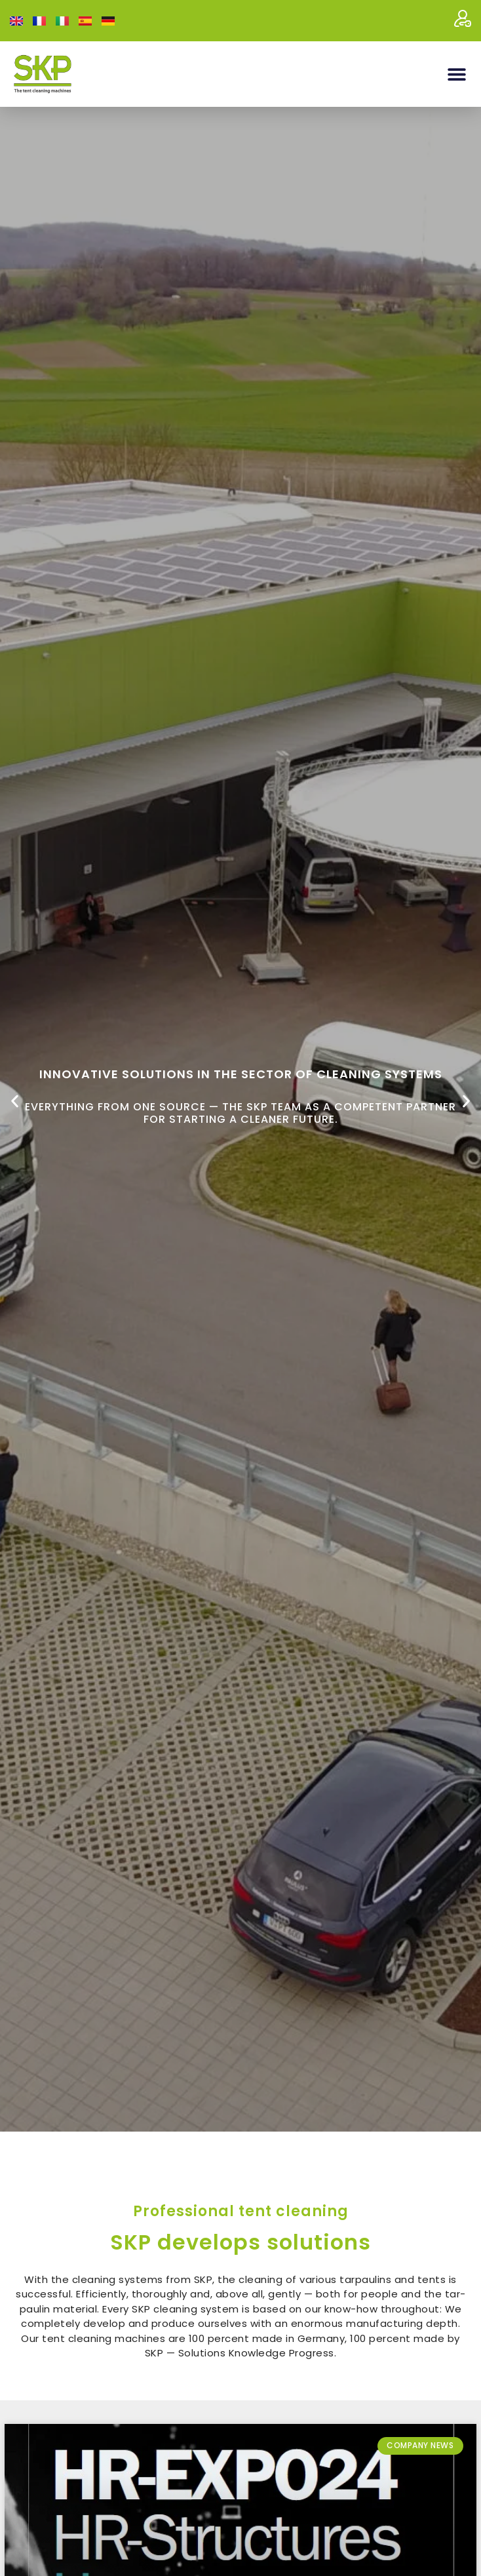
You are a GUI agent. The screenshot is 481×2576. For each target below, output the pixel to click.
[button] (456, 74)
